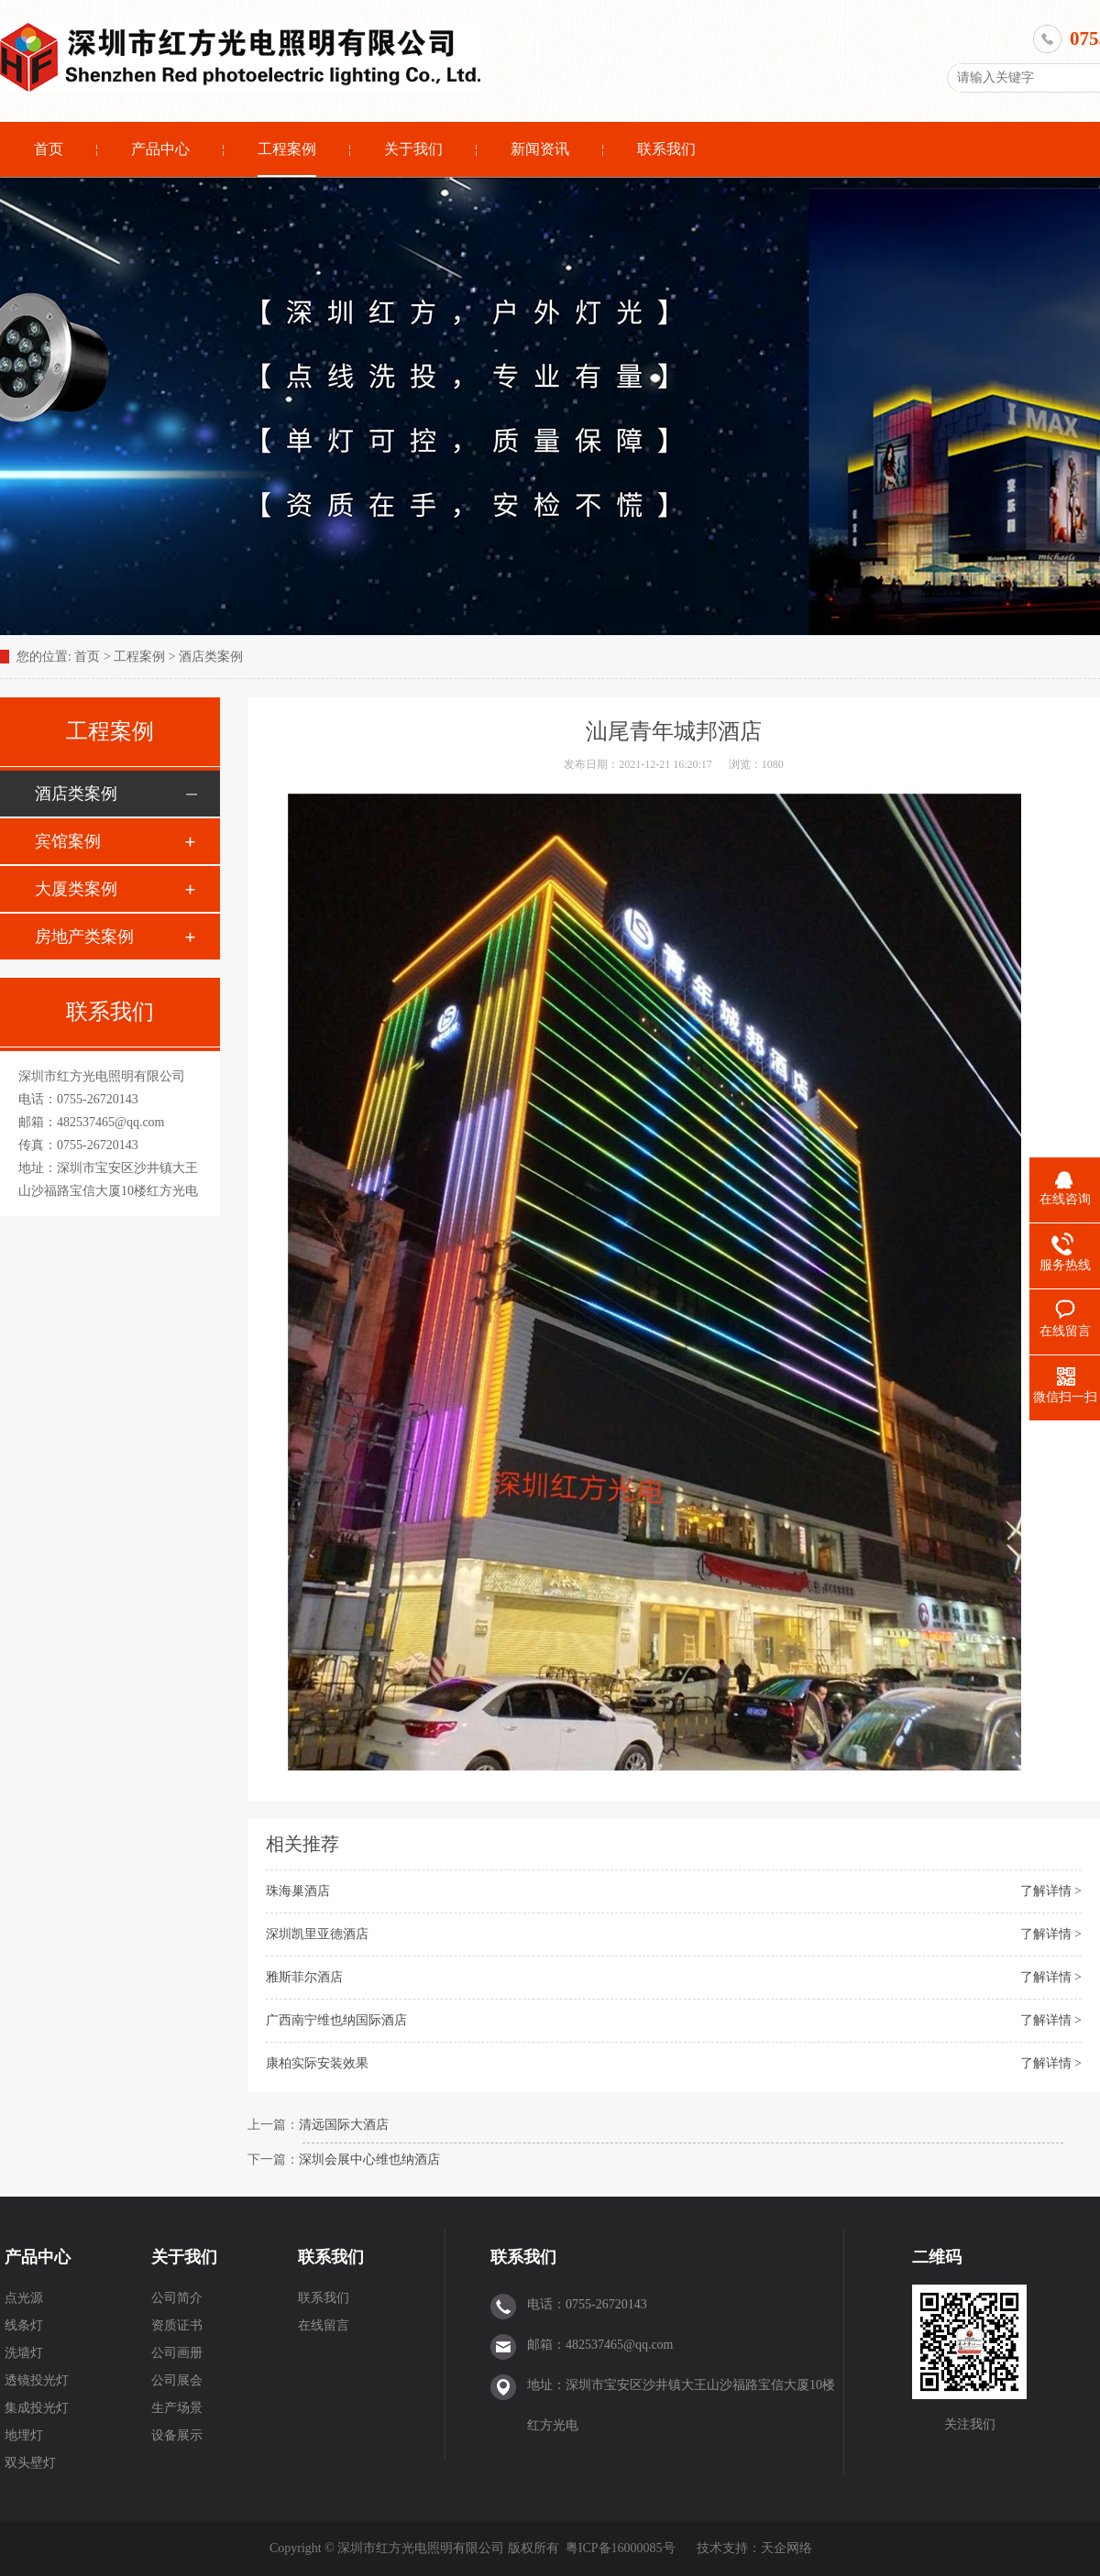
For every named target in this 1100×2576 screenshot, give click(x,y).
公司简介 (177, 2298)
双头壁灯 (30, 2463)
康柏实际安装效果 (317, 2063)
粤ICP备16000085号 (621, 2548)
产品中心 (160, 149)
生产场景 (177, 2408)
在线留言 (323, 2325)
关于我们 (413, 149)
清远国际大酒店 (344, 2125)
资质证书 (177, 2325)
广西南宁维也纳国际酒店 (336, 2020)
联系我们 (666, 149)
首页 (48, 149)
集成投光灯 (37, 2408)
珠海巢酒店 (298, 1891)
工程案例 (287, 149)
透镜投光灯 (37, 2380)
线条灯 (24, 2325)
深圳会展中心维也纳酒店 (369, 2159)
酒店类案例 (211, 656)
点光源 (24, 2298)
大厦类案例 (76, 889)
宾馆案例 (68, 841)
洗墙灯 (24, 2353)
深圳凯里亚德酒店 (317, 1934)
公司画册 (177, 2353)
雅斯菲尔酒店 (304, 1977)
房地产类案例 (84, 936)
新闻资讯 (540, 149)
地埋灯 (24, 2435)
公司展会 (177, 2380)
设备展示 (177, 2435)
